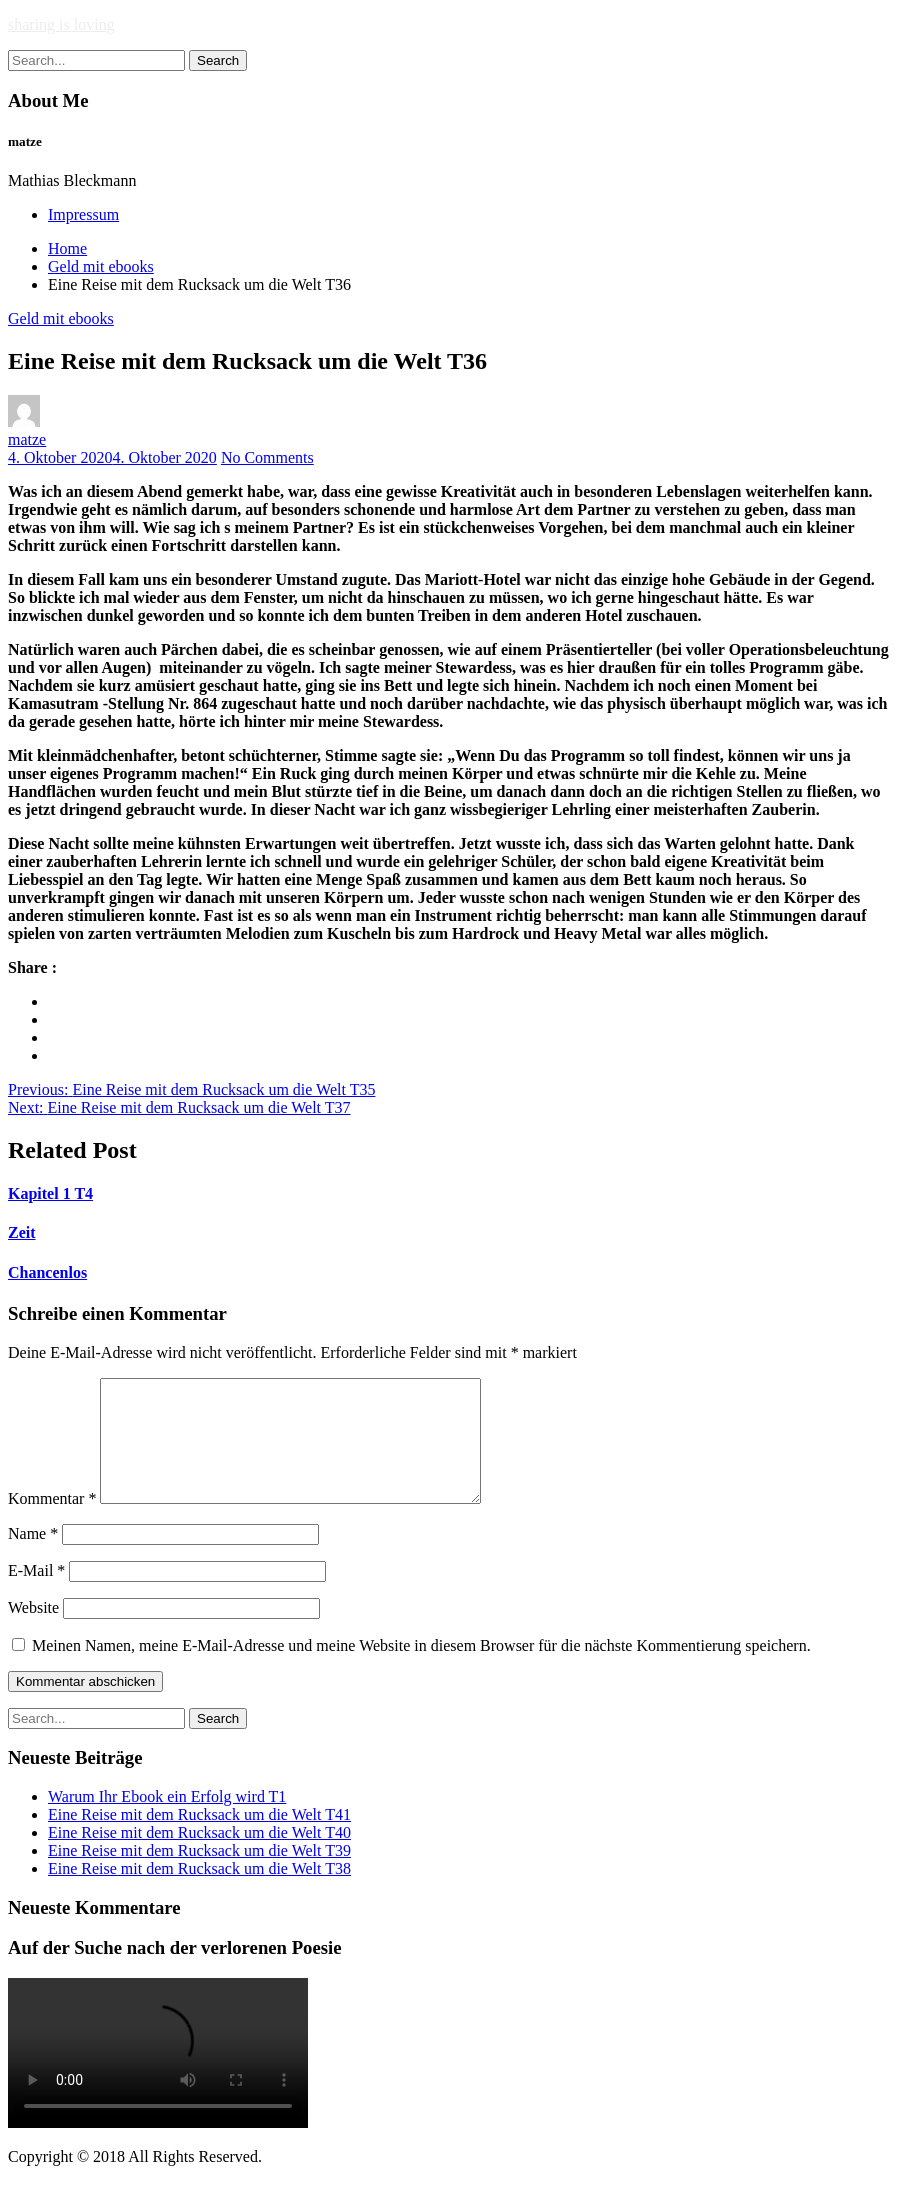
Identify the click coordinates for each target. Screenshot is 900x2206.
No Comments (267, 457)
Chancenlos (47, 1272)
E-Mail (36, 1594)
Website (33, 1631)
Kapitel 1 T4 (50, 1193)
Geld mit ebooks (61, 318)
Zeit (22, 1232)
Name (33, 1557)
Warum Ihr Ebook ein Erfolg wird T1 (167, 1820)
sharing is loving (61, 24)
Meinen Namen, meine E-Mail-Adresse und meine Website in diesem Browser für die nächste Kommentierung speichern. (421, 1669)
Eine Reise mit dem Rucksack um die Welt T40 (199, 1856)
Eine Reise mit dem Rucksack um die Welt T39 (199, 1874)
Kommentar (52, 1522)
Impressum (83, 214)
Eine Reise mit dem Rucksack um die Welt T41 (199, 1838)
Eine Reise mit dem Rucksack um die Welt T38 (199, 1892)
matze (27, 439)
